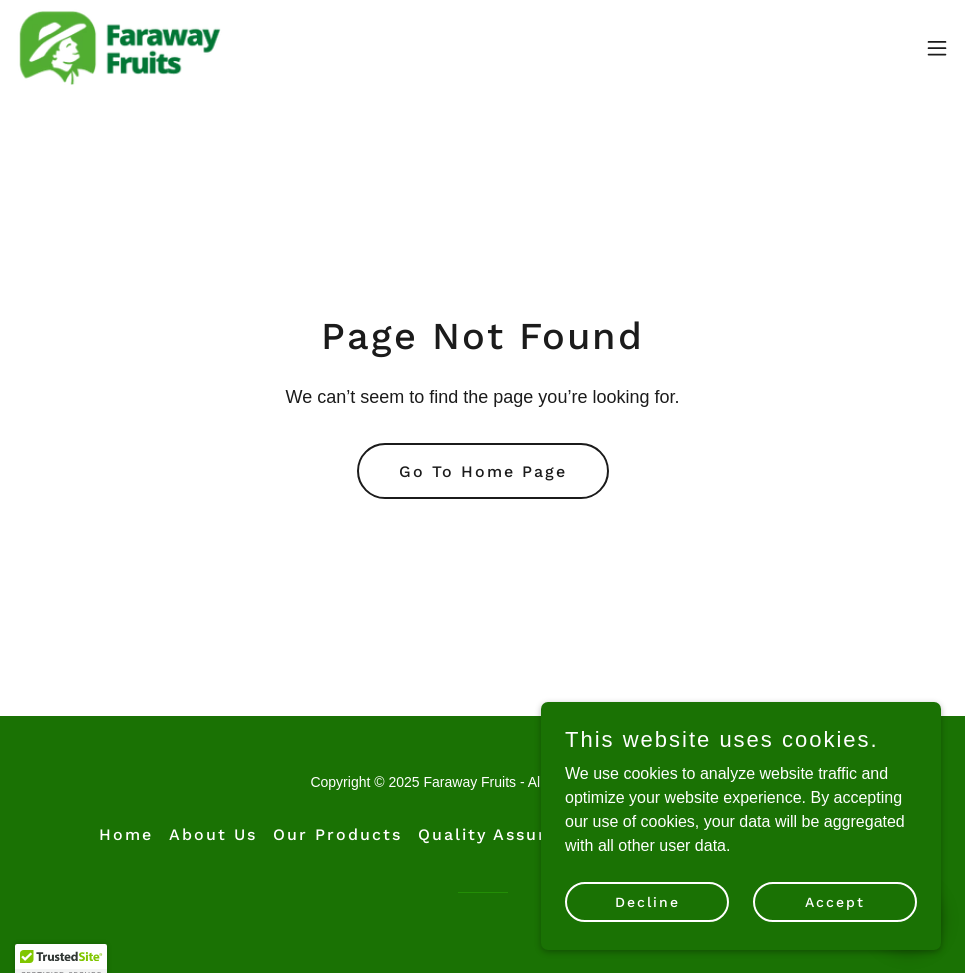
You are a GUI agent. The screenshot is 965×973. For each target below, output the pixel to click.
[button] (937, 48)
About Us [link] (213, 834)
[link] (120, 48)
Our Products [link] (337, 834)
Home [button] (126, 834)
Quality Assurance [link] (505, 834)
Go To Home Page (483, 471)
